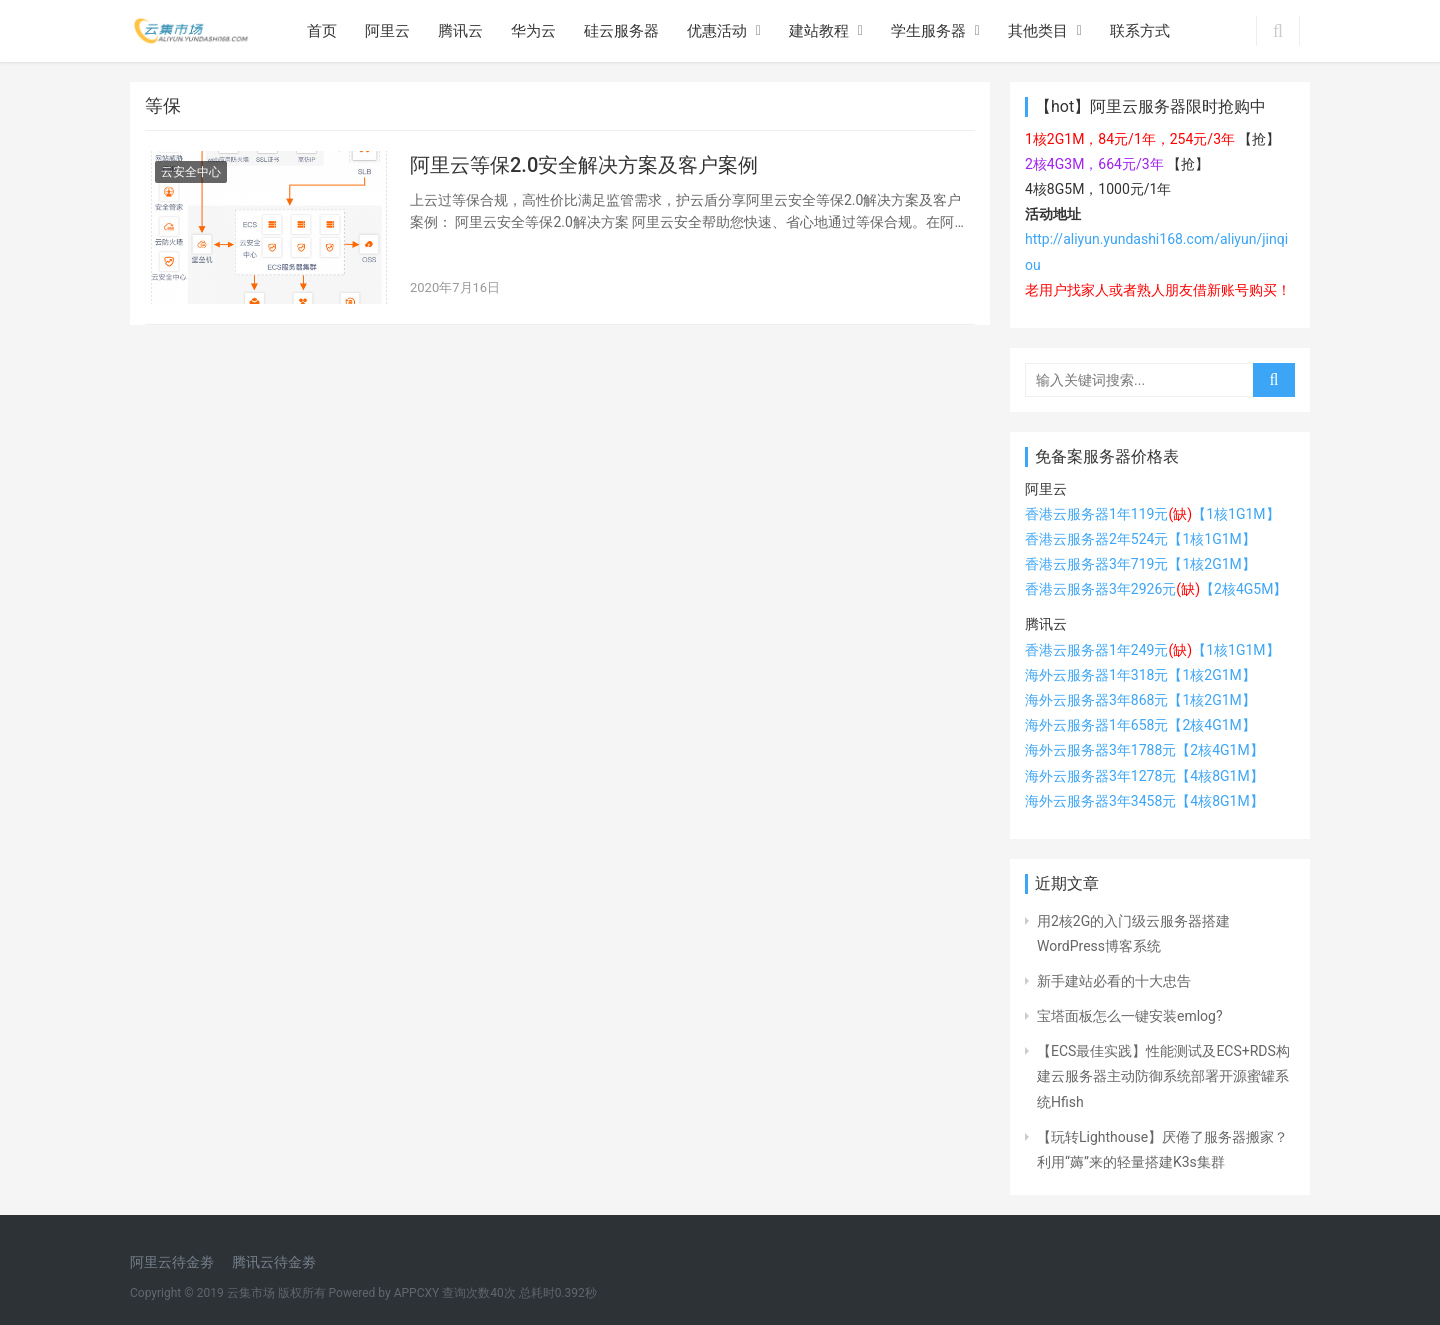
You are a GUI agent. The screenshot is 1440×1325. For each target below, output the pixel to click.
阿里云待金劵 (172, 1262)
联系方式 (1140, 31)
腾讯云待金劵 (274, 1262)
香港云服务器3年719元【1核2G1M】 (1140, 564)
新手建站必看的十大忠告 (1114, 981)
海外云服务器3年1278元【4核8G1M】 (1144, 776)
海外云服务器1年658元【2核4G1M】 (1140, 725)
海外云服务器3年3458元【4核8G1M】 (1144, 801)
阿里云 (387, 31)
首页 (322, 31)
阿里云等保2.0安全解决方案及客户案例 (584, 165)
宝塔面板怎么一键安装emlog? (1130, 1016)
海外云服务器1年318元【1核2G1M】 (1140, 675)
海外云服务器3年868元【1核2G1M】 (1140, 700)
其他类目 (1038, 31)
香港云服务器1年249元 (1108, 650)
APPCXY (417, 1293)
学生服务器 (928, 31)
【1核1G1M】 (1235, 650)
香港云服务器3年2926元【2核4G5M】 (1156, 589)
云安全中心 (191, 172)
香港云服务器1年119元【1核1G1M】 (1152, 514)
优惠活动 (717, 31)
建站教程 (819, 31)
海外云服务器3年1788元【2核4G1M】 (1144, 750)
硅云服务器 (621, 31)
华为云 (533, 31)
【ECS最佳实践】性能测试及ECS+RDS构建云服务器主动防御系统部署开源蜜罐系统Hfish (1163, 1076)
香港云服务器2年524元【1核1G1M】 (1140, 539)
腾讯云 (460, 31)
